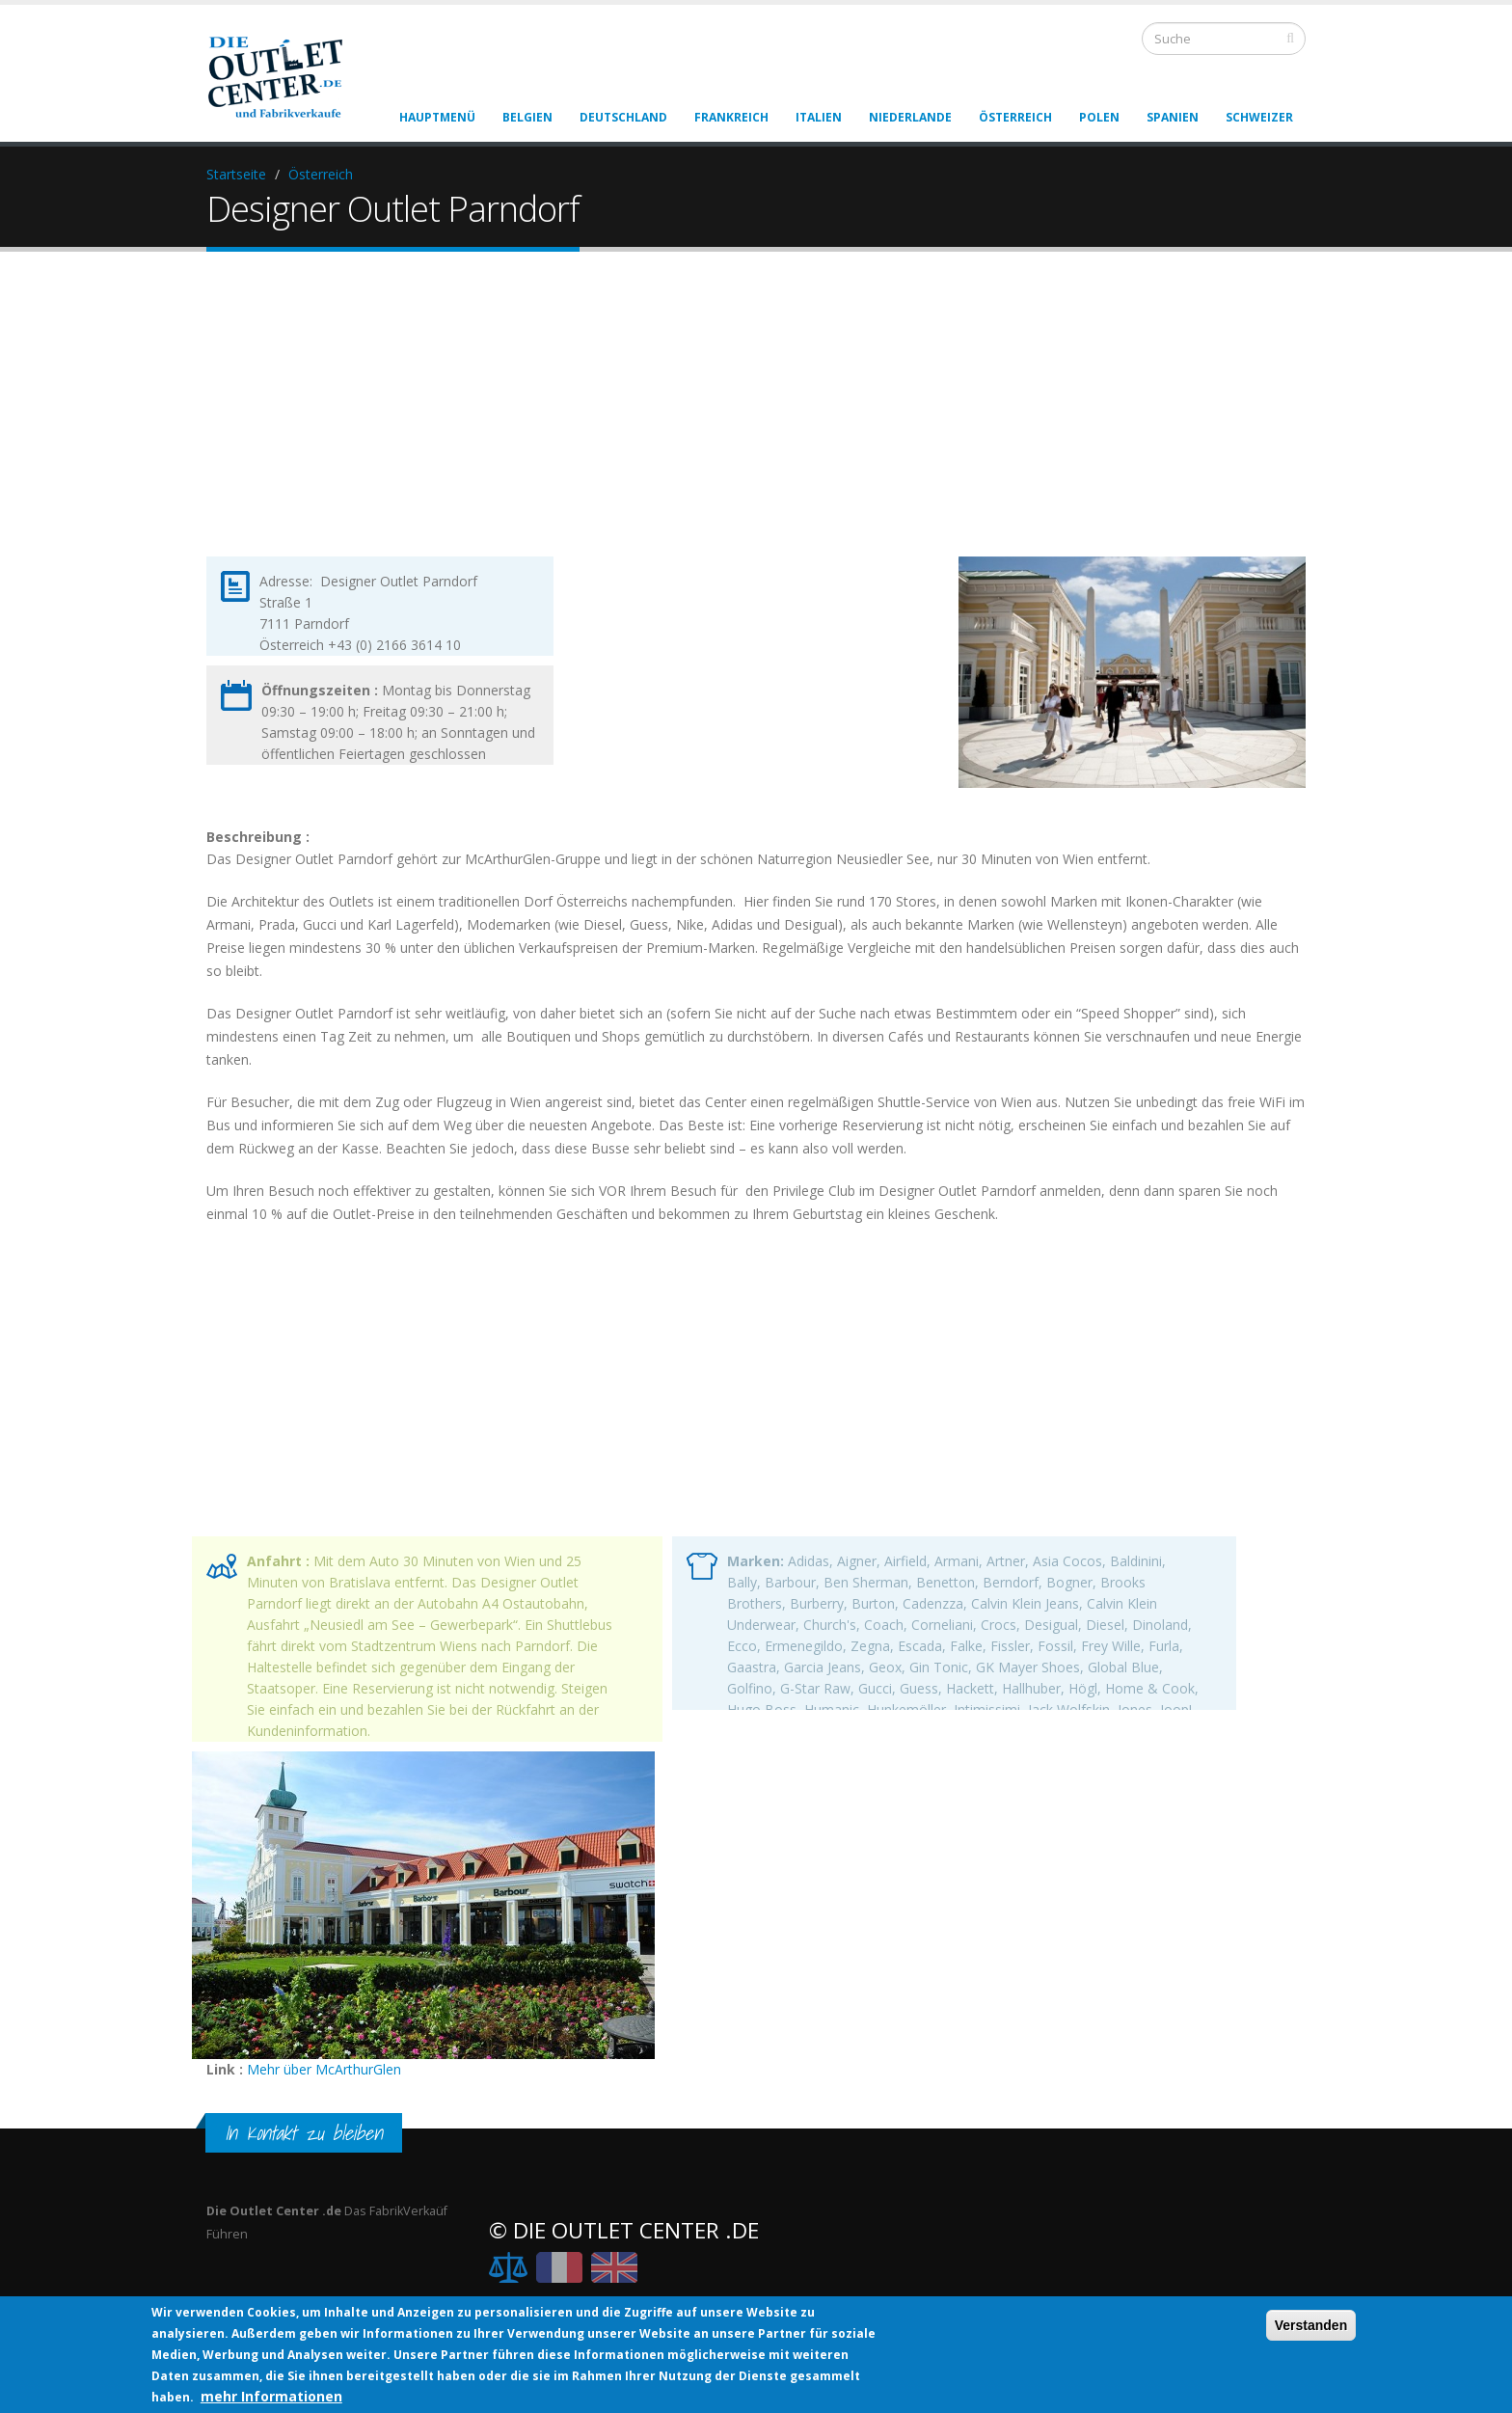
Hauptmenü (437, 117)
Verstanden (1311, 2325)
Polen (1099, 117)
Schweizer (1259, 117)
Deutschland (623, 117)
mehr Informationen (271, 2396)
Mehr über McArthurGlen (324, 2069)
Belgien (527, 117)
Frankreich (731, 117)
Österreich (1015, 117)
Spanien (1173, 117)
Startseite (236, 174)
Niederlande (910, 117)
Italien (819, 117)
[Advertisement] (756, 420)
